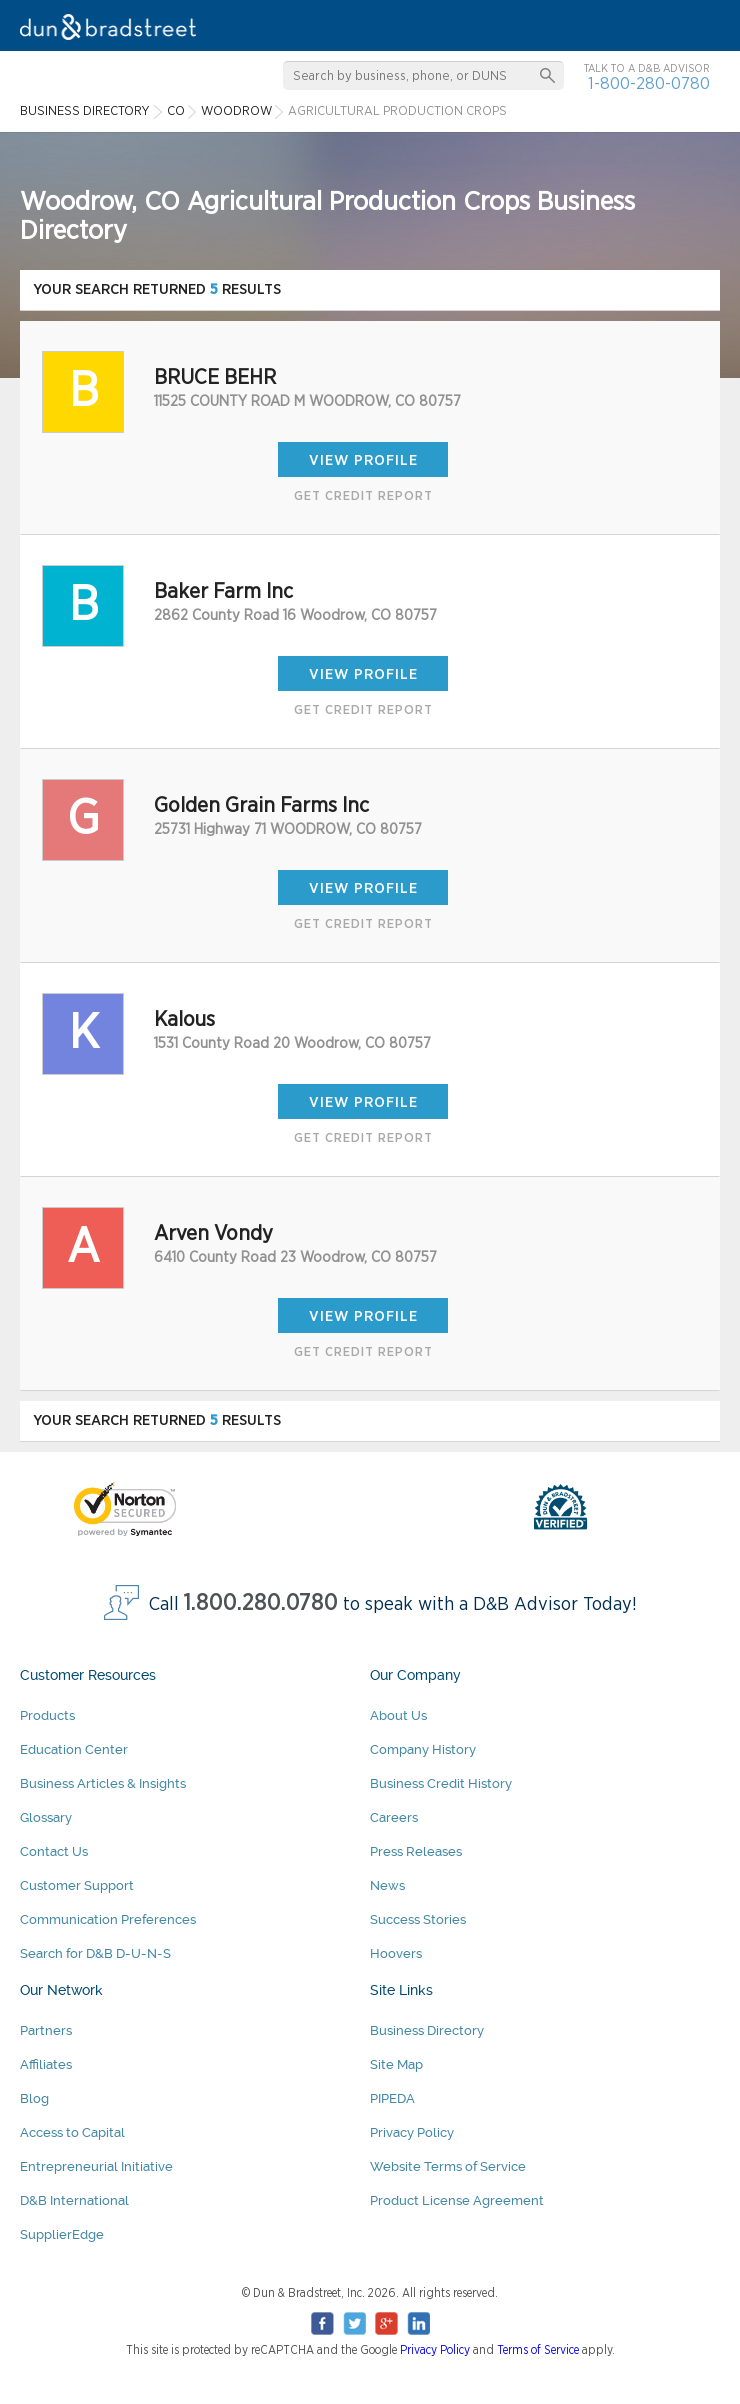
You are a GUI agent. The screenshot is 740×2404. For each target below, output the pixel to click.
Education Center (74, 1749)
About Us (398, 1715)
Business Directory (427, 2030)
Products (47, 1715)
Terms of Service (538, 2350)
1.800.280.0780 (261, 1603)
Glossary (46, 1817)
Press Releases (416, 1851)
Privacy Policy (412, 2132)
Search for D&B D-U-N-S (95, 1953)
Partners (46, 2030)
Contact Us (54, 1851)
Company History (423, 1749)
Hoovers (396, 1953)
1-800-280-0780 (649, 83)
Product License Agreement (457, 2200)
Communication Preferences (108, 1919)
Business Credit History (441, 1783)
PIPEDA (392, 2098)
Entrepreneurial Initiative (96, 2166)
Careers (394, 1817)
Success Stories (418, 1919)
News (387, 1885)
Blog (34, 2098)
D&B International (74, 2200)
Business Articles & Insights (103, 1783)
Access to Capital (72, 2132)
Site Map (396, 2064)
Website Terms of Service (448, 2166)
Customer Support (77, 1885)
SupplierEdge (62, 2234)
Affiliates (46, 2064)
